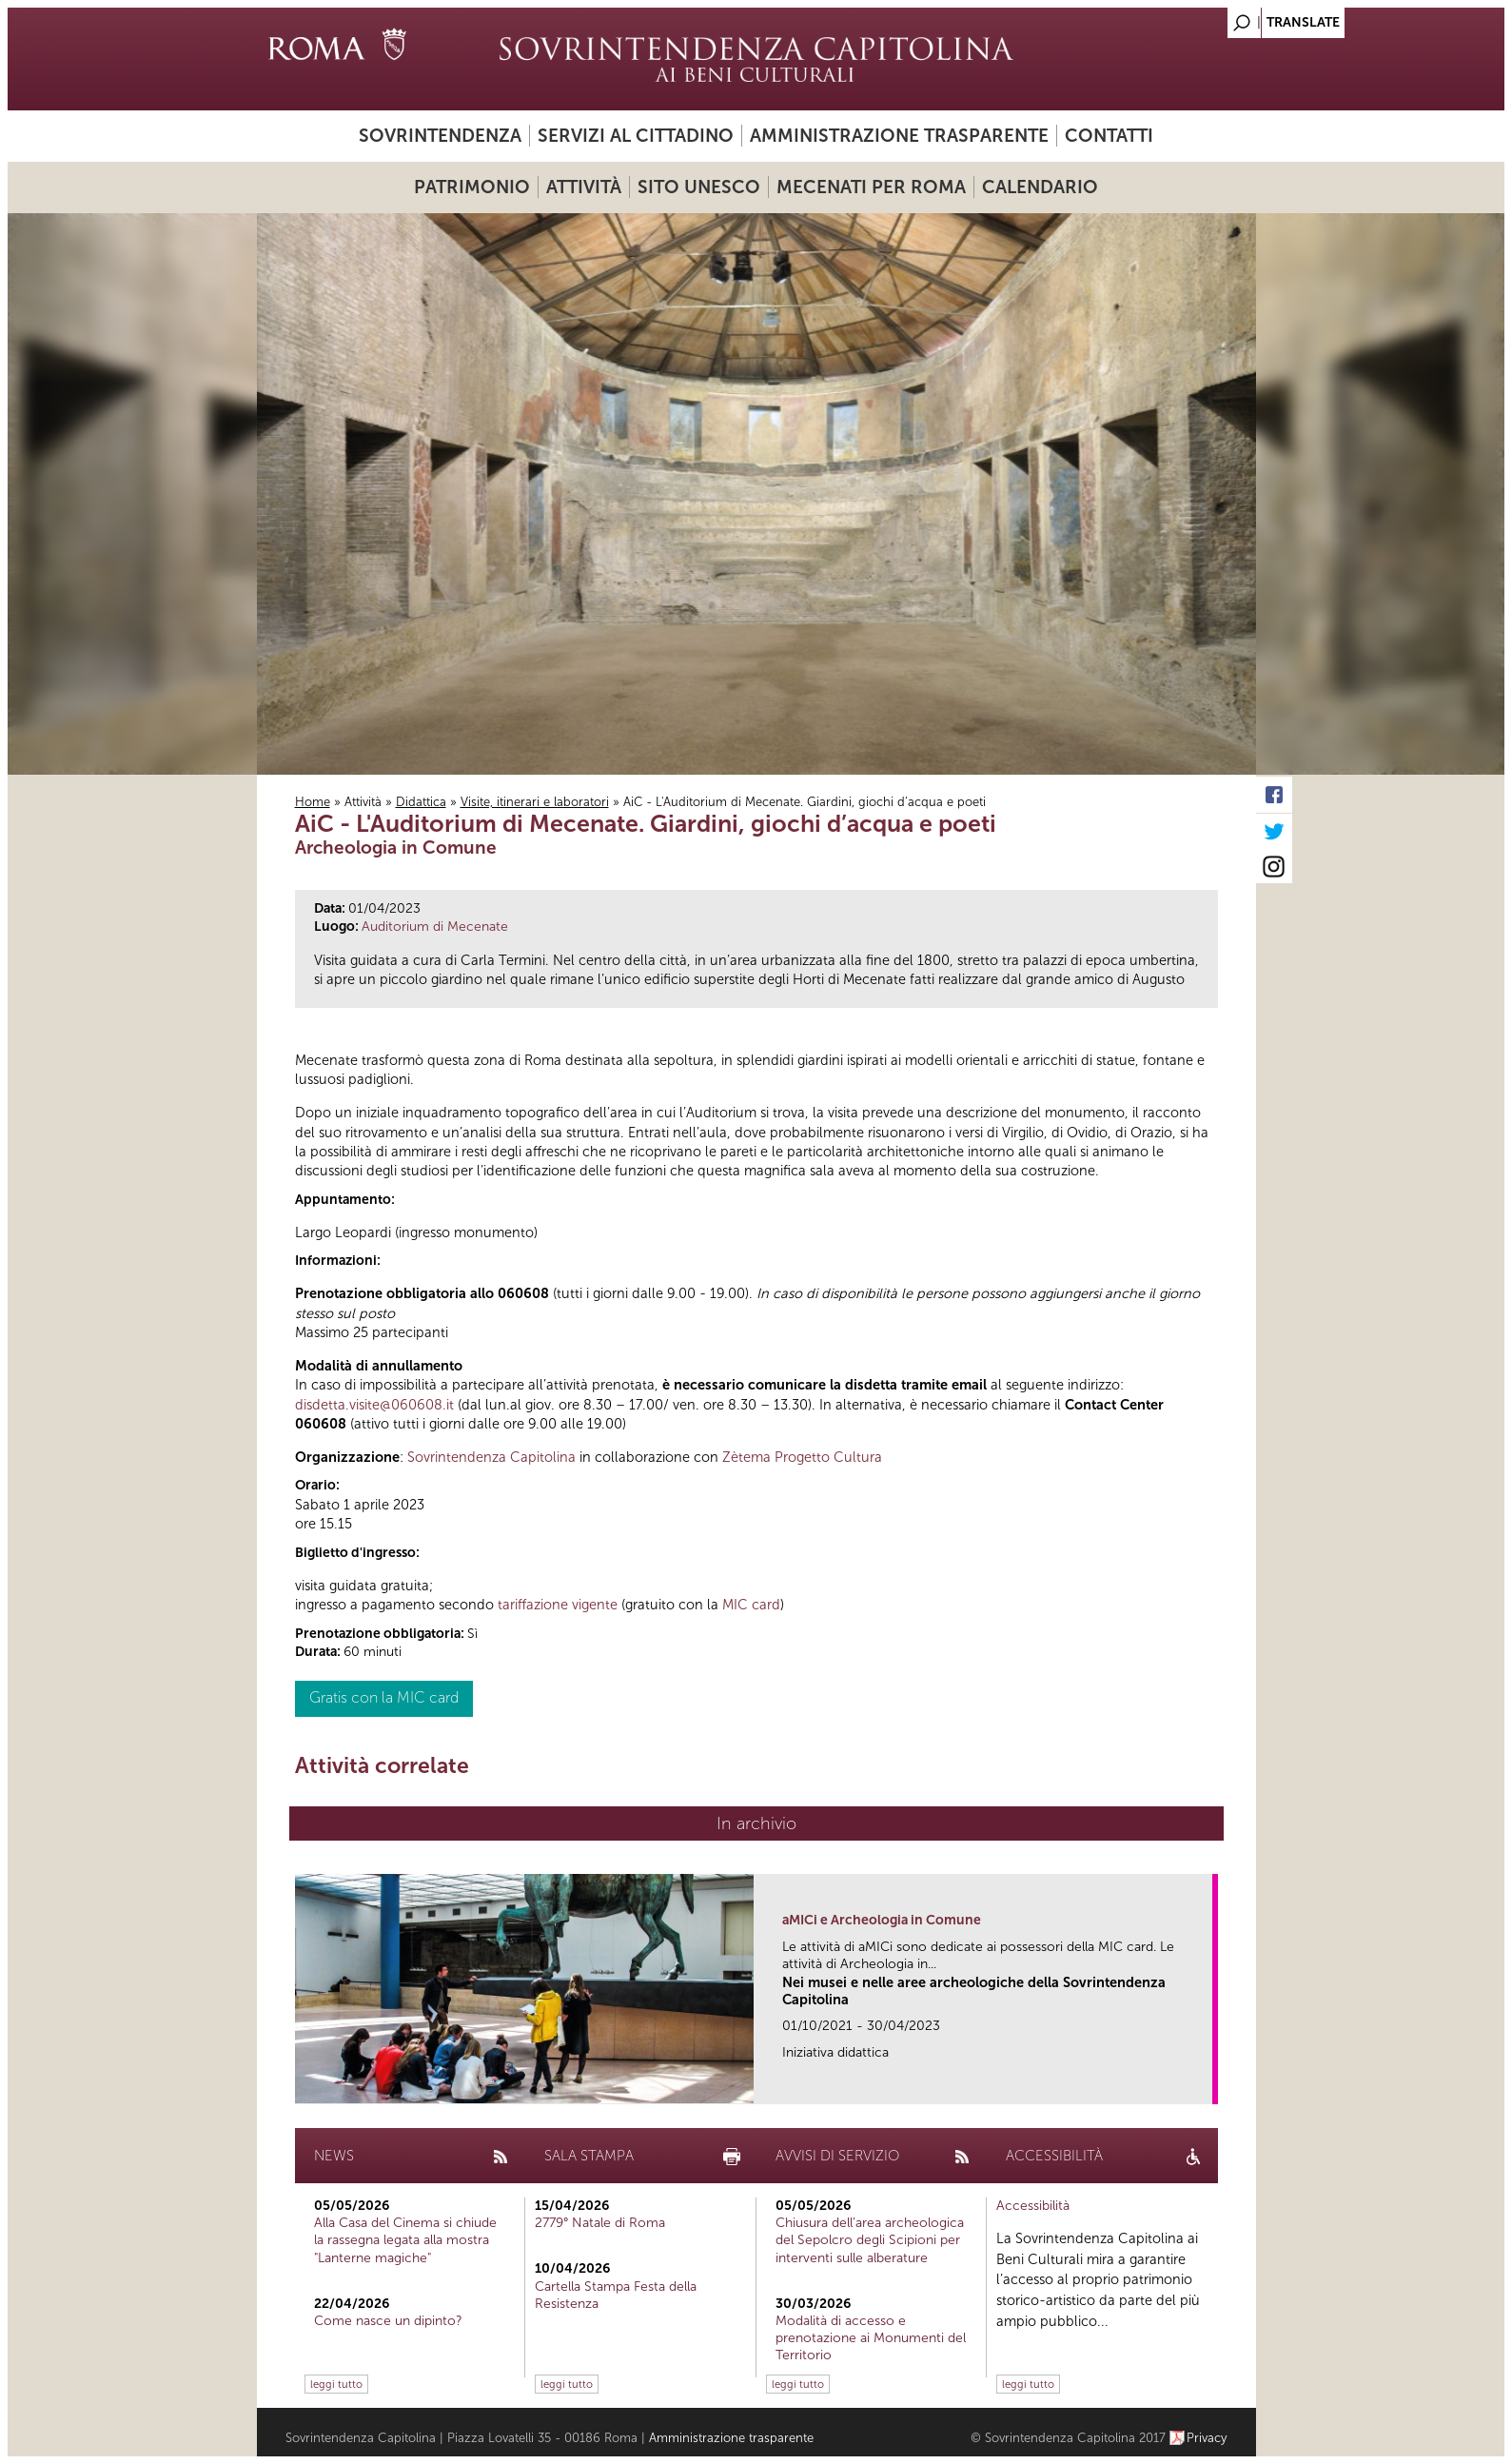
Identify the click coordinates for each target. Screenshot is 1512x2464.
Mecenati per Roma (871, 187)
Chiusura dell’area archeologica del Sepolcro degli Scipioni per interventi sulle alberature (870, 2240)
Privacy (1207, 2438)
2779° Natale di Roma (600, 2223)
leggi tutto (336, 2384)
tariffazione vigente (558, 1604)
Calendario (1040, 187)
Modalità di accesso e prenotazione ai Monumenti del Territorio (871, 2338)
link (1204, 2084)
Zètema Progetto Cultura (802, 1457)
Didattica (421, 802)
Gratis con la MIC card (384, 1697)
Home (312, 802)
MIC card (751, 1604)
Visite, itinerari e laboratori (535, 802)
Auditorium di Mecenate (435, 926)
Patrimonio (472, 187)
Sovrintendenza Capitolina (491, 1457)
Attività (583, 187)
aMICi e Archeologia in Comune (881, 1920)
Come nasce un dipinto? (388, 2321)
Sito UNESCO (699, 187)
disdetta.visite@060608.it (374, 1404)
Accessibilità (1033, 2206)
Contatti (1109, 136)
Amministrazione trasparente (899, 136)
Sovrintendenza (440, 136)
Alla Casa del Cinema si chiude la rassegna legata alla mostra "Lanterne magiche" (405, 2240)
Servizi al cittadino (636, 136)
